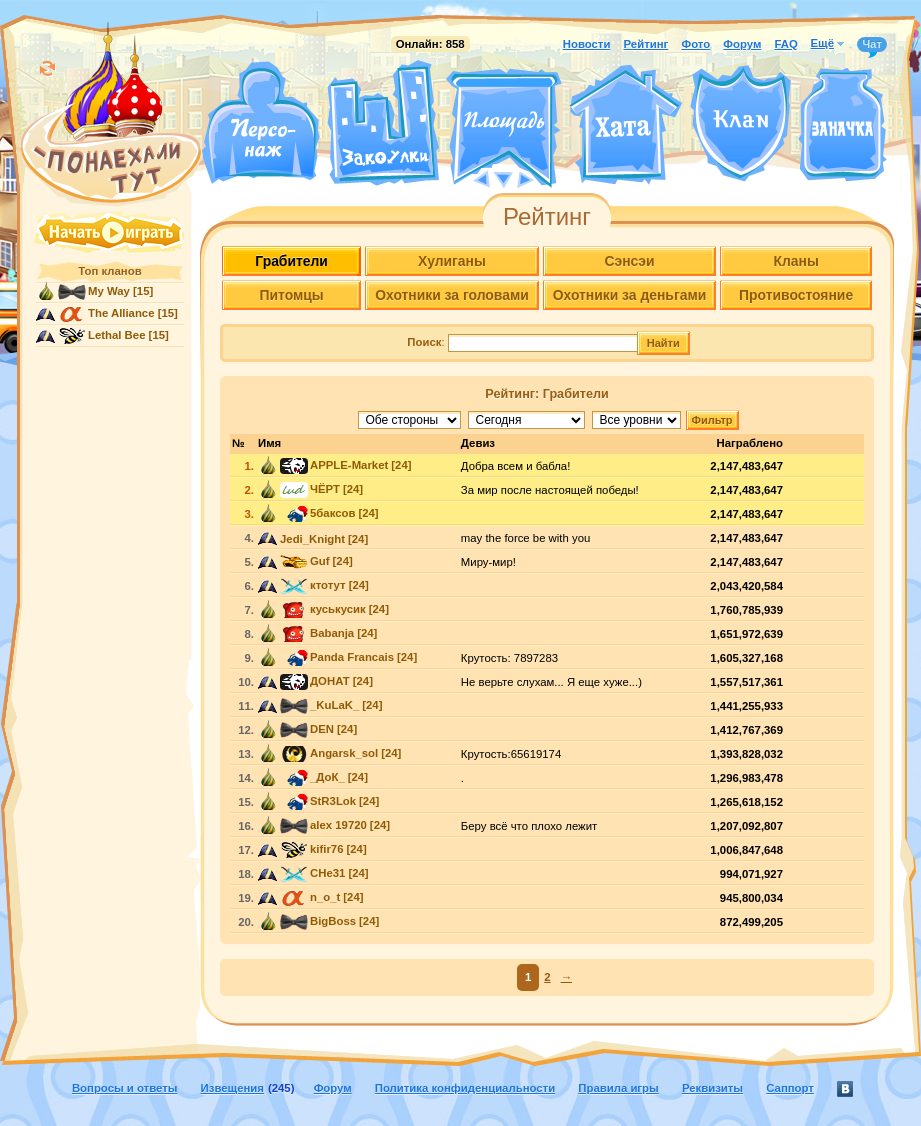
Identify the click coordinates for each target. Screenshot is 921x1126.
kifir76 (326, 849)
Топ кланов (109, 271)
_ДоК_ (327, 777)
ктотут (328, 585)
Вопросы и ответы (125, 1088)
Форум (742, 44)
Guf (320, 561)
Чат (872, 45)
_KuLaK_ (334, 705)
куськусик (338, 609)
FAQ (785, 44)
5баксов (332, 513)
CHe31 (327, 873)
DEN (322, 729)
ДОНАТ (330, 681)
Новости (587, 44)
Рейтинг (646, 44)
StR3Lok (333, 801)
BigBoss (333, 921)
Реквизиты (712, 1088)
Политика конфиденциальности (465, 1088)
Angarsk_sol (344, 753)
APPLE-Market (349, 465)
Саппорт (790, 1088)
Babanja (332, 633)
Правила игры (618, 1088)
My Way (109, 291)
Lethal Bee (116, 335)
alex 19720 (338, 825)
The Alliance (121, 313)
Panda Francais (352, 657)
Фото (695, 44)
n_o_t (325, 897)
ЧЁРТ (325, 489)
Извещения (232, 1088)
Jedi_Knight (312, 539)
